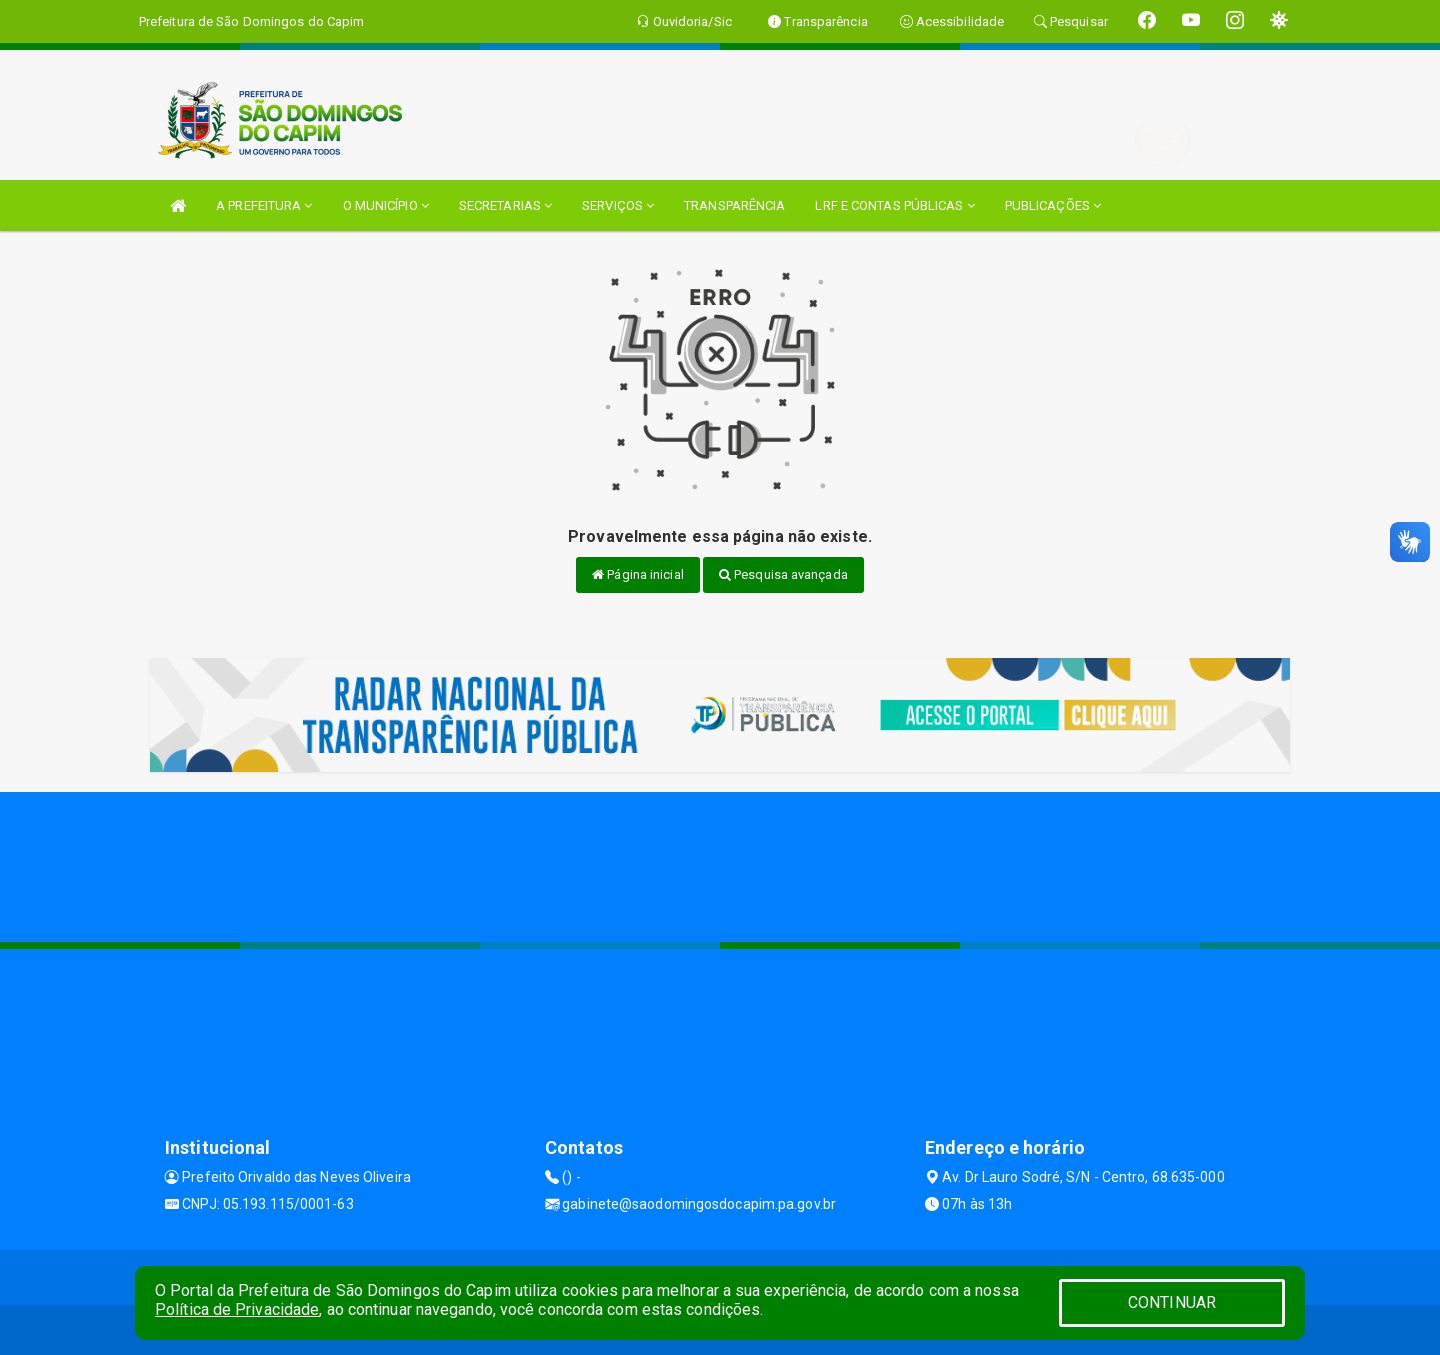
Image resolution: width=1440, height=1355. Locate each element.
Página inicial (638, 574)
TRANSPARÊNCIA (734, 205)
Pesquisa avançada (783, 574)
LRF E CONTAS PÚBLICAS (894, 205)
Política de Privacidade (237, 1309)
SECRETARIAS (505, 205)
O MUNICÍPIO (386, 205)
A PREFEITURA (264, 205)
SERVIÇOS (618, 205)
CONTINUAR (1172, 1302)
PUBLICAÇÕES (1053, 205)
